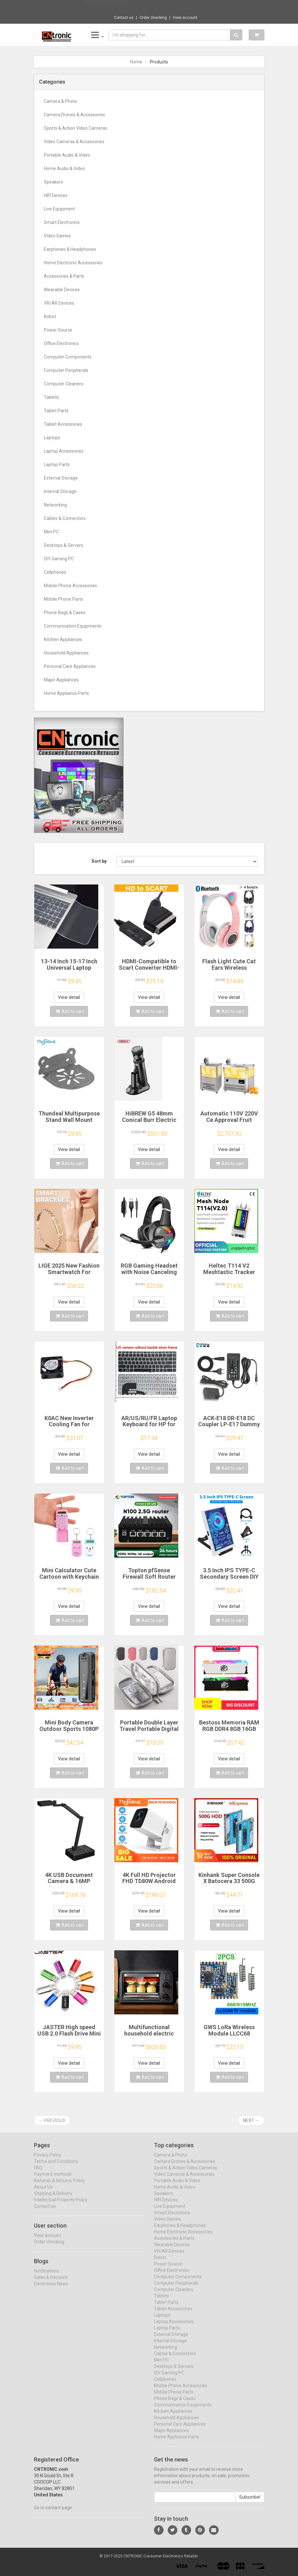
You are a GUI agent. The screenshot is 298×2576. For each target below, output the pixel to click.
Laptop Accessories (64, 451)
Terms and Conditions (56, 2166)
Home (136, 61)
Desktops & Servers (63, 545)
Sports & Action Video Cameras (75, 128)
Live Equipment (59, 208)
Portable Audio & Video (67, 155)
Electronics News (51, 2289)
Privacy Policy (47, 2160)
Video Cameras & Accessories (74, 141)
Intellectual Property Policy (60, 2205)
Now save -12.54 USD (107, 6)
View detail (69, 997)
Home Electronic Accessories (73, 262)
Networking (55, 504)
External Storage (61, 478)
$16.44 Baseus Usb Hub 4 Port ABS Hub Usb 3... (171, 6)
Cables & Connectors (65, 518)
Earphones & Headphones (70, 249)
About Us (43, 2192)
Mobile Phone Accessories (70, 585)
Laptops (52, 437)
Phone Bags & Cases (64, 612)
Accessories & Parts (64, 276)
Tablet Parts (56, 410)
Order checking (153, 17)
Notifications (46, 2276)
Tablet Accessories (63, 424)
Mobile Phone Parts (63, 599)
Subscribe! (249, 2502)
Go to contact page (53, 2512)
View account (185, 17)
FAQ (38, 2173)
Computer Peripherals (66, 370)
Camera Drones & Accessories (74, 114)
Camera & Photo (60, 101)
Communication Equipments (72, 626)
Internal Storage (60, 491)
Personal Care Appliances (70, 666)
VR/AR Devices (59, 303)
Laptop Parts (57, 464)
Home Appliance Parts (66, 693)
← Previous (52, 2120)
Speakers (53, 182)
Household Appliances (66, 652)
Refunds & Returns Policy (59, 2185)
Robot (50, 316)
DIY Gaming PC (59, 558)
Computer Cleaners (63, 383)
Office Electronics (61, 343)
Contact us (123, 17)
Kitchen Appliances (63, 639)
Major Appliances (61, 679)
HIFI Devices (56, 195)
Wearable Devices (62, 289)
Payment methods (53, 2179)
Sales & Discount (51, 2282)
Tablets (51, 397)
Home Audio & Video (64, 168)
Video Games (57, 235)
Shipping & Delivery (53, 2198)
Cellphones (55, 572)
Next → (251, 2120)
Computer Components (68, 356)
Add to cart (70, 1011)
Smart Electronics (62, 222)
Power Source (58, 330)
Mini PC (51, 531)
